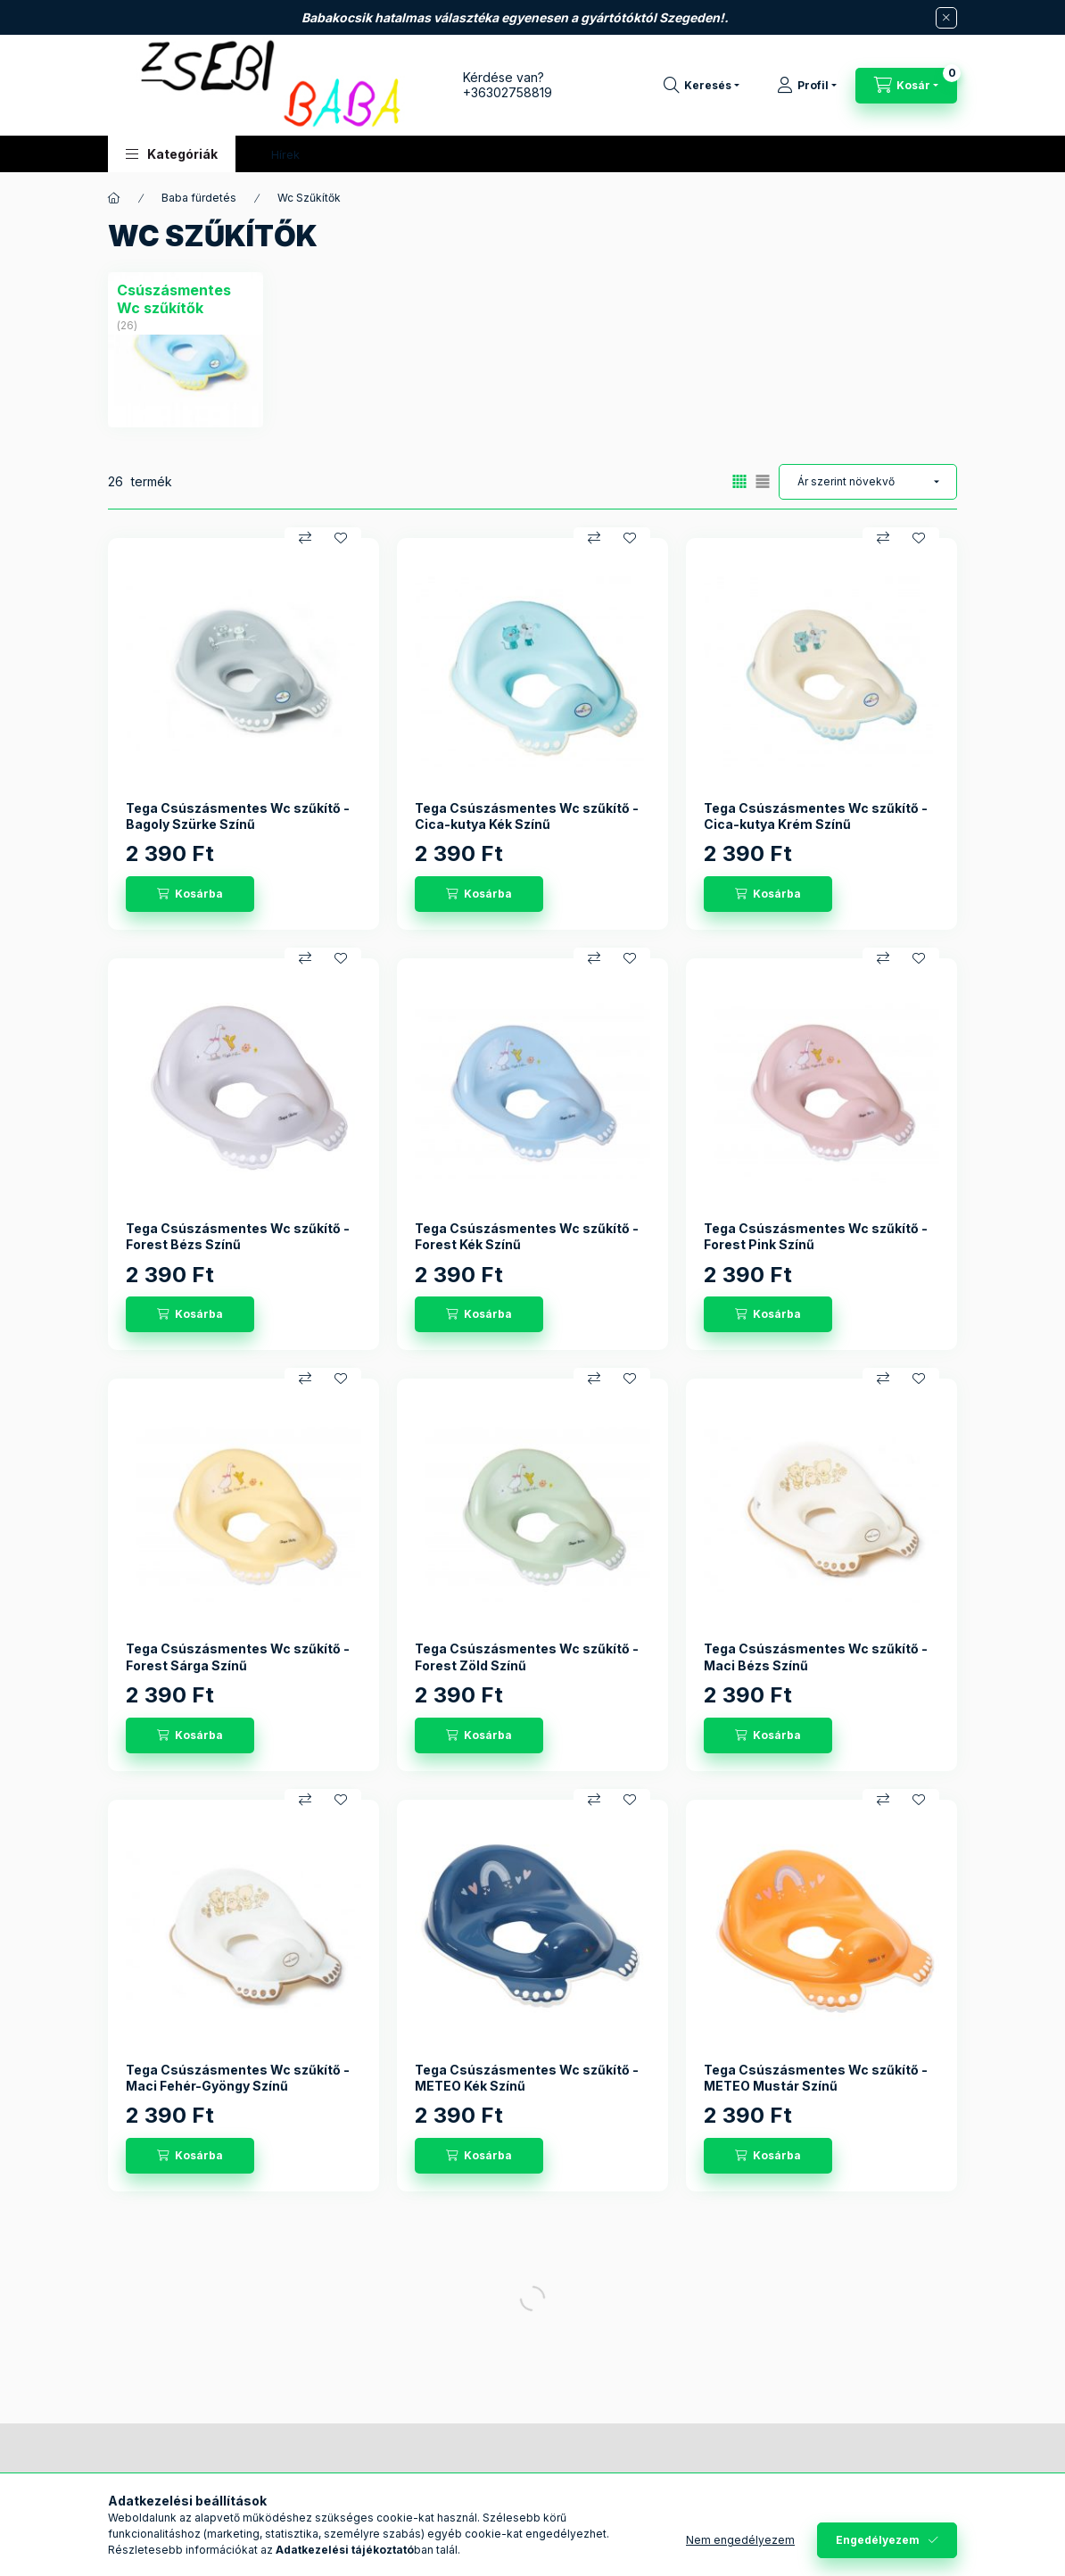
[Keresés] (701, 86)
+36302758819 (507, 92)
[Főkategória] (114, 198)
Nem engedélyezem (740, 2540)
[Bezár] (946, 18)
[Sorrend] (868, 482)
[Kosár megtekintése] (906, 86)
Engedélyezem (878, 2540)
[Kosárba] (190, 894)
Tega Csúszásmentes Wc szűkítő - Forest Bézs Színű (238, 1236)
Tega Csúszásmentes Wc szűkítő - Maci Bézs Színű (816, 1656)
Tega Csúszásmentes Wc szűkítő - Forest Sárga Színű (238, 1656)
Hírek (285, 154)
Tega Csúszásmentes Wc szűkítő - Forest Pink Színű (816, 1236)
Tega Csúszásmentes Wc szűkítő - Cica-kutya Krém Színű (816, 816)
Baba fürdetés (198, 197)
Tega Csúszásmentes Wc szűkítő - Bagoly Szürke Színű (238, 816)
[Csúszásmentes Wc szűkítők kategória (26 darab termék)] (185, 299)
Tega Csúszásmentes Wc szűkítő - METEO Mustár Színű (816, 2077)
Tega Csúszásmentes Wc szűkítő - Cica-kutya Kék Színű (527, 816)
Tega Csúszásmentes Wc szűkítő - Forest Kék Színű (527, 1236)
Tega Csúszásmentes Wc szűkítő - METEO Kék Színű (527, 2077)
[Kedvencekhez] (341, 538)
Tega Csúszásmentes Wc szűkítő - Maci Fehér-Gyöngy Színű (238, 2077)
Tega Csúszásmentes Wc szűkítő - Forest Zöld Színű (527, 1656)
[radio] (762, 481)
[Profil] (806, 86)
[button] (171, 154)
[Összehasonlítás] (305, 538)
